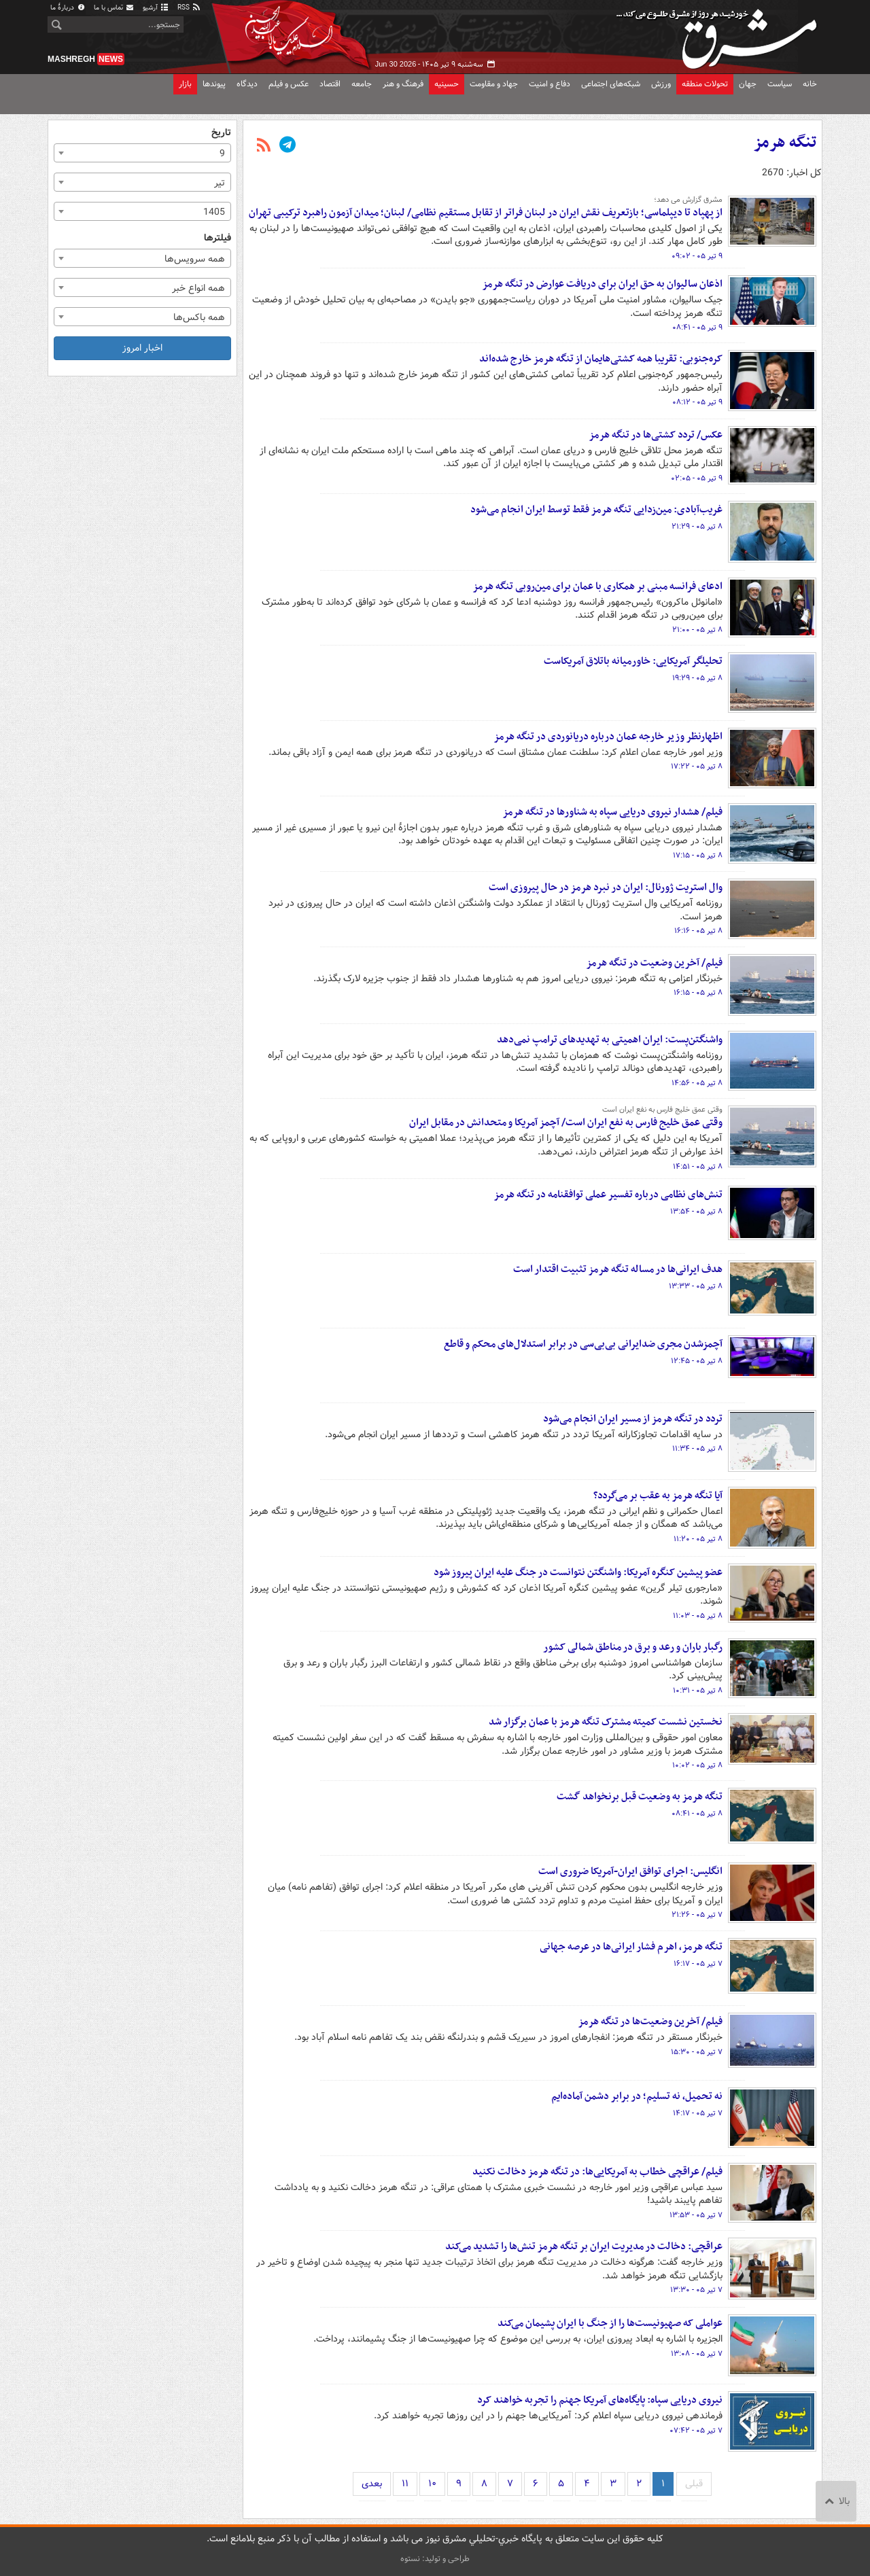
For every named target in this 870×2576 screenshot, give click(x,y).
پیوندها (214, 83)
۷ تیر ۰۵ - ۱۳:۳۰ (696, 2290)
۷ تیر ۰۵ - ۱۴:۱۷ (698, 2113)
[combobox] (142, 152)
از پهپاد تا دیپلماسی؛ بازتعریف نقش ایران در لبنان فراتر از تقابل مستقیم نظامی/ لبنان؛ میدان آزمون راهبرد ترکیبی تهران (486, 213)
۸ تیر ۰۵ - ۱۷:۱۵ (698, 855)
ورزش (661, 83)
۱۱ (405, 2483)
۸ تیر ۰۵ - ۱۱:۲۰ (698, 1539)
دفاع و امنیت (549, 83)
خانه (810, 83)
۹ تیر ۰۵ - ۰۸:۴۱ (697, 327)
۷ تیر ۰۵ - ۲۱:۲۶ (697, 1915)
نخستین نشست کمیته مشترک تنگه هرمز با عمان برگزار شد (606, 1722)
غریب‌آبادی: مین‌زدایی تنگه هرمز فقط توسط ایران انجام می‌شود (596, 509)
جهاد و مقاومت (494, 83)
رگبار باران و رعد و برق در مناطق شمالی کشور (633, 1647)
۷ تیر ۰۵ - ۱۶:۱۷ (698, 1964)
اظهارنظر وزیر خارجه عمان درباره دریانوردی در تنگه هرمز (608, 736)
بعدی (372, 2483)
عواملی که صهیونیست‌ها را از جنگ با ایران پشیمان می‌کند (610, 2323)
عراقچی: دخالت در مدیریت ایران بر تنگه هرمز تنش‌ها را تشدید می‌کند (584, 2246)
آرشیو (156, 8)
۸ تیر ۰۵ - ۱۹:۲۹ (697, 678)
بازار (185, 83)
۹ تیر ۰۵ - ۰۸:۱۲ (697, 402)
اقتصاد (330, 83)
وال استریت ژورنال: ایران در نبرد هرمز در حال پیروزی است (606, 887)
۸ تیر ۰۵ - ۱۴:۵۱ (698, 1167)
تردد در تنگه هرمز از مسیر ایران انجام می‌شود (633, 1419)
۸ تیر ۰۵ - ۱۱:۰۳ (698, 1616)
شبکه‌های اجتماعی (610, 83)
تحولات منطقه (705, 83)
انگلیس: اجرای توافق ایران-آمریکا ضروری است (630, 1871)
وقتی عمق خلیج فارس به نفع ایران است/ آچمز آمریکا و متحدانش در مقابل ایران (566, 1122)
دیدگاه (247, 83)
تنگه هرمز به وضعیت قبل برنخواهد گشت (640, 1796)
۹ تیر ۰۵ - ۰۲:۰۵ (697, 478)
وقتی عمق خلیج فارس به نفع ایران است (662, 1110)
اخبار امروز (142, 347)
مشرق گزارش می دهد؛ (688, 200)
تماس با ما (114, 8)
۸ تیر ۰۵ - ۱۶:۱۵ (698, 993)
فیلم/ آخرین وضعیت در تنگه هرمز (654, 963)
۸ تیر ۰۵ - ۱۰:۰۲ (697, 1765)
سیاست (779, 83)
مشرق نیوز (720, 34)
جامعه (361, 83)
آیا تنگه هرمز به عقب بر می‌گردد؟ (658, 1495)
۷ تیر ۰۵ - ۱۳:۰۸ (697, 2354)
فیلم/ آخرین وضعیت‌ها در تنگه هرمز (650, 2021)
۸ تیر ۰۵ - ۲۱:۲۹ (697, 527)
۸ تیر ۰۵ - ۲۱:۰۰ (697, 630)
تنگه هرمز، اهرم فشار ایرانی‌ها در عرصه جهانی (631, 1947)
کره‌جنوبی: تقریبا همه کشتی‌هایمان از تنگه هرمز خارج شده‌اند (601, 359)
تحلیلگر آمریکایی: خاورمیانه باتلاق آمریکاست (633, 661)
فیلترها (217, 238)
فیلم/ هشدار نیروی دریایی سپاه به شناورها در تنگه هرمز (612, 812)
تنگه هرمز (784, 142)
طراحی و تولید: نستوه (435, 2558)
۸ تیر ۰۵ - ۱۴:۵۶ (697, 1083)
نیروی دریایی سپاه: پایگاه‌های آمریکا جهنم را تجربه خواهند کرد (600, 2400)
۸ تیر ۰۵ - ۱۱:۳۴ (697, 1449)
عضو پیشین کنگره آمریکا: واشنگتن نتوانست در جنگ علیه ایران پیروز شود (578, 1572)
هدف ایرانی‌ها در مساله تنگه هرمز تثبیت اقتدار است (618, 1269)
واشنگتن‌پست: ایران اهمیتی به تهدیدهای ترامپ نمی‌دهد (610, 1039)
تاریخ (221, 133)
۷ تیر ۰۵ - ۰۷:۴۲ (696, 2430)
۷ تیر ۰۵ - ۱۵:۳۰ (697, 2052)
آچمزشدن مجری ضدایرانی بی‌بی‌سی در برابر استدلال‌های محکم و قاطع (583, 1344)
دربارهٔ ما (68, 8)
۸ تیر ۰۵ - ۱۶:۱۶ (698, 931)
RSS (189, 8)
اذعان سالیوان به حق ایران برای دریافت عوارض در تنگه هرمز (602, 284)
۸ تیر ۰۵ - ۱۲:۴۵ (697, 1361)
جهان (747, 83)
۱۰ (432, 2483)
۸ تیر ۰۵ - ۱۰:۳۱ (698, 1690)
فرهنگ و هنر (403, 83)
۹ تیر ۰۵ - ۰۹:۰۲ (697, 256)
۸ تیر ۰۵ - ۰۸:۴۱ (697, 1813)
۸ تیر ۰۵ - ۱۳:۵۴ (696, 1211)
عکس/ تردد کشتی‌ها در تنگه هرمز (656, 435)
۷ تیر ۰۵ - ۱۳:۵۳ (696, 2215)
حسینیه (446, 83)
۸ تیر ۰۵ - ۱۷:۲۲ (697, 766)
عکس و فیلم (288, 83)
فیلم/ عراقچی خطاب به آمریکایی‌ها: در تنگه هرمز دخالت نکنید (597, 2172)
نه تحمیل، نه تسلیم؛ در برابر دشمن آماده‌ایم (637, 2096)
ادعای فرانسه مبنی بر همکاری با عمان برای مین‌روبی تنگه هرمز (597, 586)
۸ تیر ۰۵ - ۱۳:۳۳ (696, 1286)
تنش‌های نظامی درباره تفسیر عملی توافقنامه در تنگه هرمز (608, 1194)
